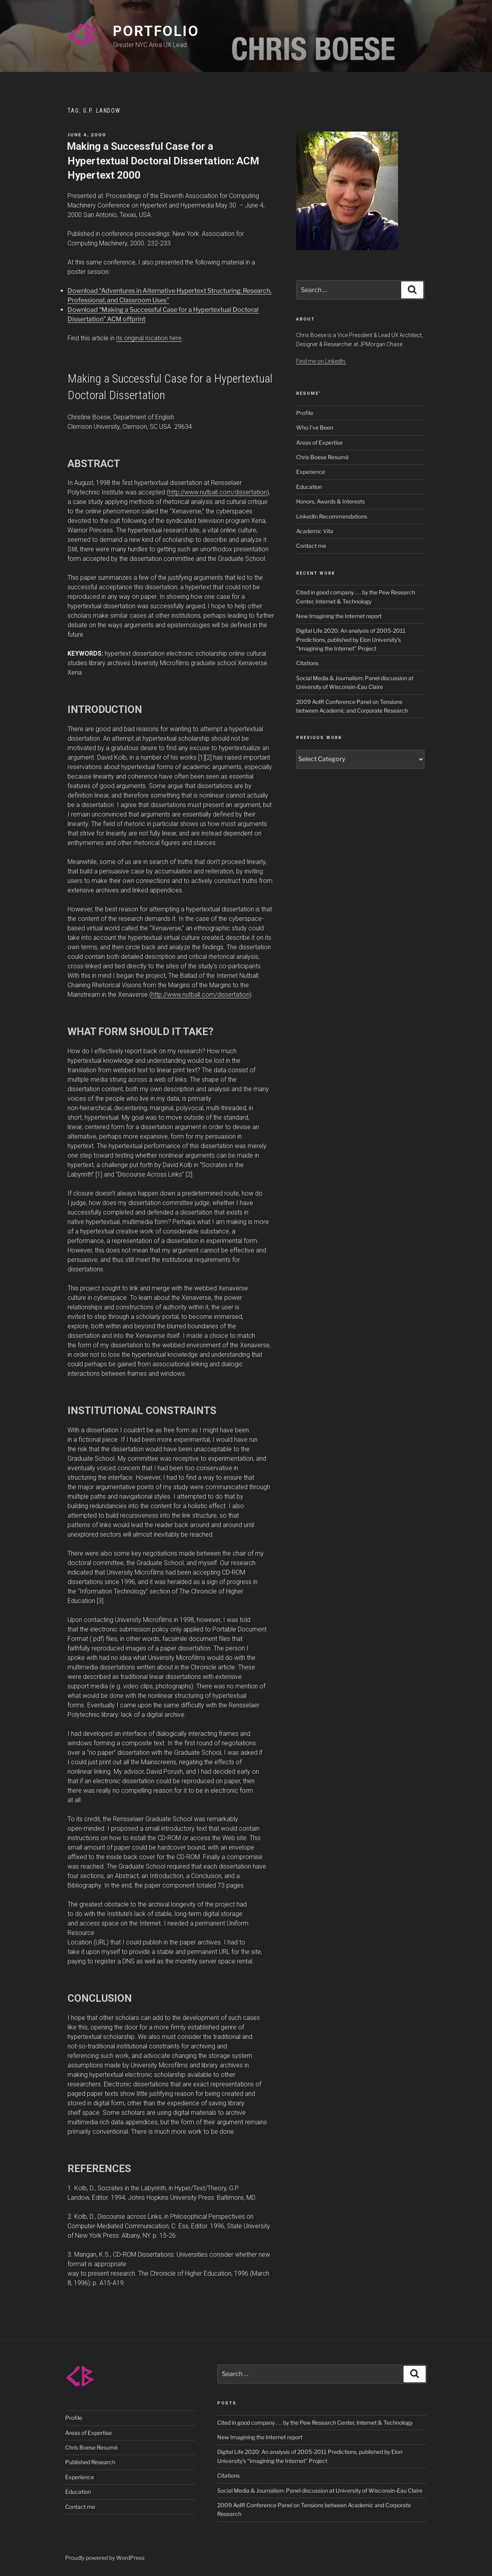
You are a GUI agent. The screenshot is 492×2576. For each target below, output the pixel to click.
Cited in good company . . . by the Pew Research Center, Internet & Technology (315, 2422)
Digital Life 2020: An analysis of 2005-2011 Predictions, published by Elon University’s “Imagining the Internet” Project (351, 639)
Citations (307, 663)
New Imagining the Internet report (338, 616)
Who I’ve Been (314, 427)
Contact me (311, 545)
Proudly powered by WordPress (105, 2557)
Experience (310, 471)
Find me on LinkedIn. (321, 361)
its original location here (149, 338)
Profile (304, 412)
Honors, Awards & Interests (330, 501)
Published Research (90, 2462)
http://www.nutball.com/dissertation (218, 492)
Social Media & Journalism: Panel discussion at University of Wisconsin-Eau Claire (320, 2490)
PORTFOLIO (156, 31)
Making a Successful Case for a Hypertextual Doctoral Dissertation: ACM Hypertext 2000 (163, 160)
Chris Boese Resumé (322, 457)
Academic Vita (314, 531)
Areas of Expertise (319, 442)
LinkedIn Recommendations (331, 516)
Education (309, 486)
